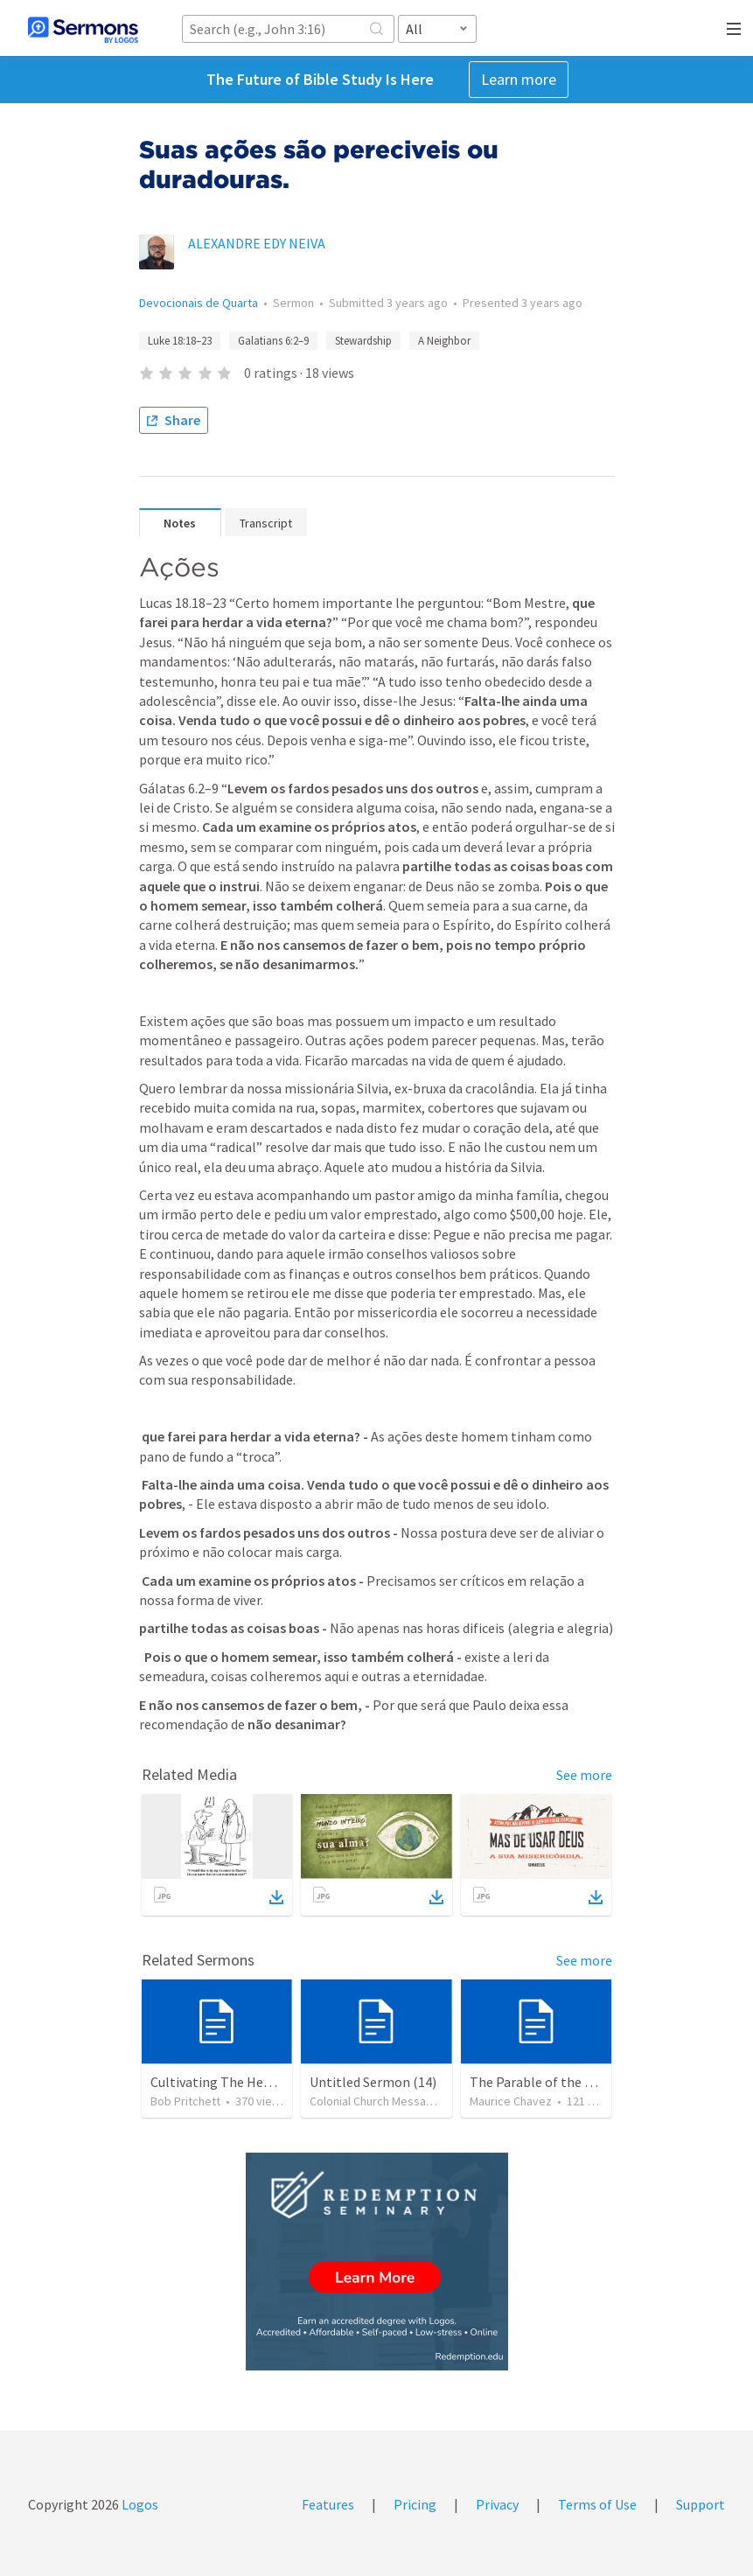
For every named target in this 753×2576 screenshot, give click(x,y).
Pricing (415, 2504)
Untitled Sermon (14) (373, 2082)
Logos (138, 2504)
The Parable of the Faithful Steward (576, 2082)
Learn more (518, 79)
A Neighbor (444, 340)
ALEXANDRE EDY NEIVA (256, 243)
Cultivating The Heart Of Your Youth (257, 2082)
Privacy (497, 2504)
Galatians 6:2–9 (273, 340)
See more (584, 1775)
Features (328, 2504)
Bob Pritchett (185, 2101)
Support (700, 2504)
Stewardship (363, 340)
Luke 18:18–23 (180, 340)
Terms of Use (597, 2504)
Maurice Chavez (511, 2101)
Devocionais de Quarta (198, 303)
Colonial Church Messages (378, 2101)
